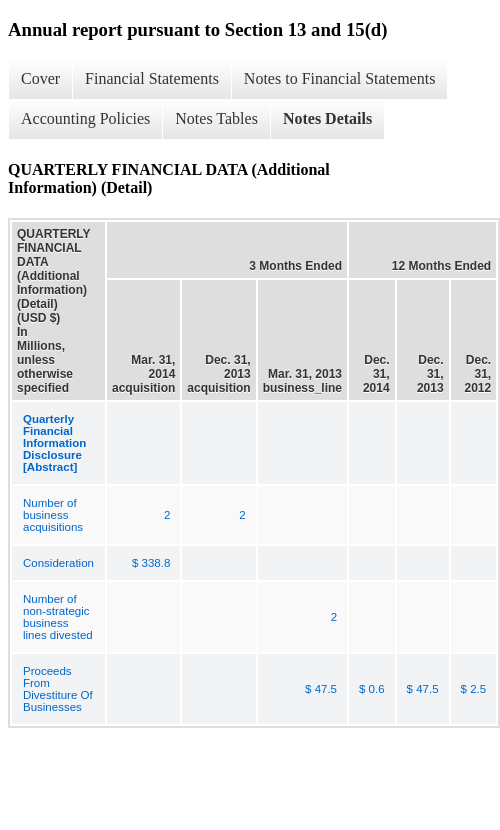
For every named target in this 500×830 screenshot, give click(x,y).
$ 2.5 (474, 689)
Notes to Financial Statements (340, 78)
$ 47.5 (321, 689)
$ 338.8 (151, 563)
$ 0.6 (372, 689)
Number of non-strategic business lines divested (58, 617)
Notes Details (327, 118)
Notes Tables (216, 118)
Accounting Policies (85, 118)
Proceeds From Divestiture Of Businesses (58, 689)
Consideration (58, 563)
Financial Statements (152, 78)
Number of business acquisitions (53, 515)
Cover (40, 78)
